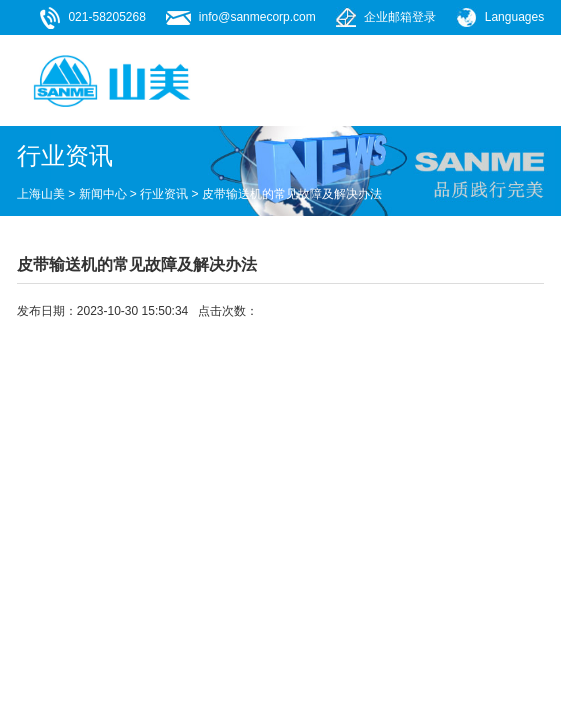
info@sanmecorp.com (257, 17)
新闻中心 (103, 194)
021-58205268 (106, 17)
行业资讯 (164, 194)
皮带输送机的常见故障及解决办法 (292, 194)
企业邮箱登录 (400, 17)
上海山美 (41, 194)
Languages (514, 17)
